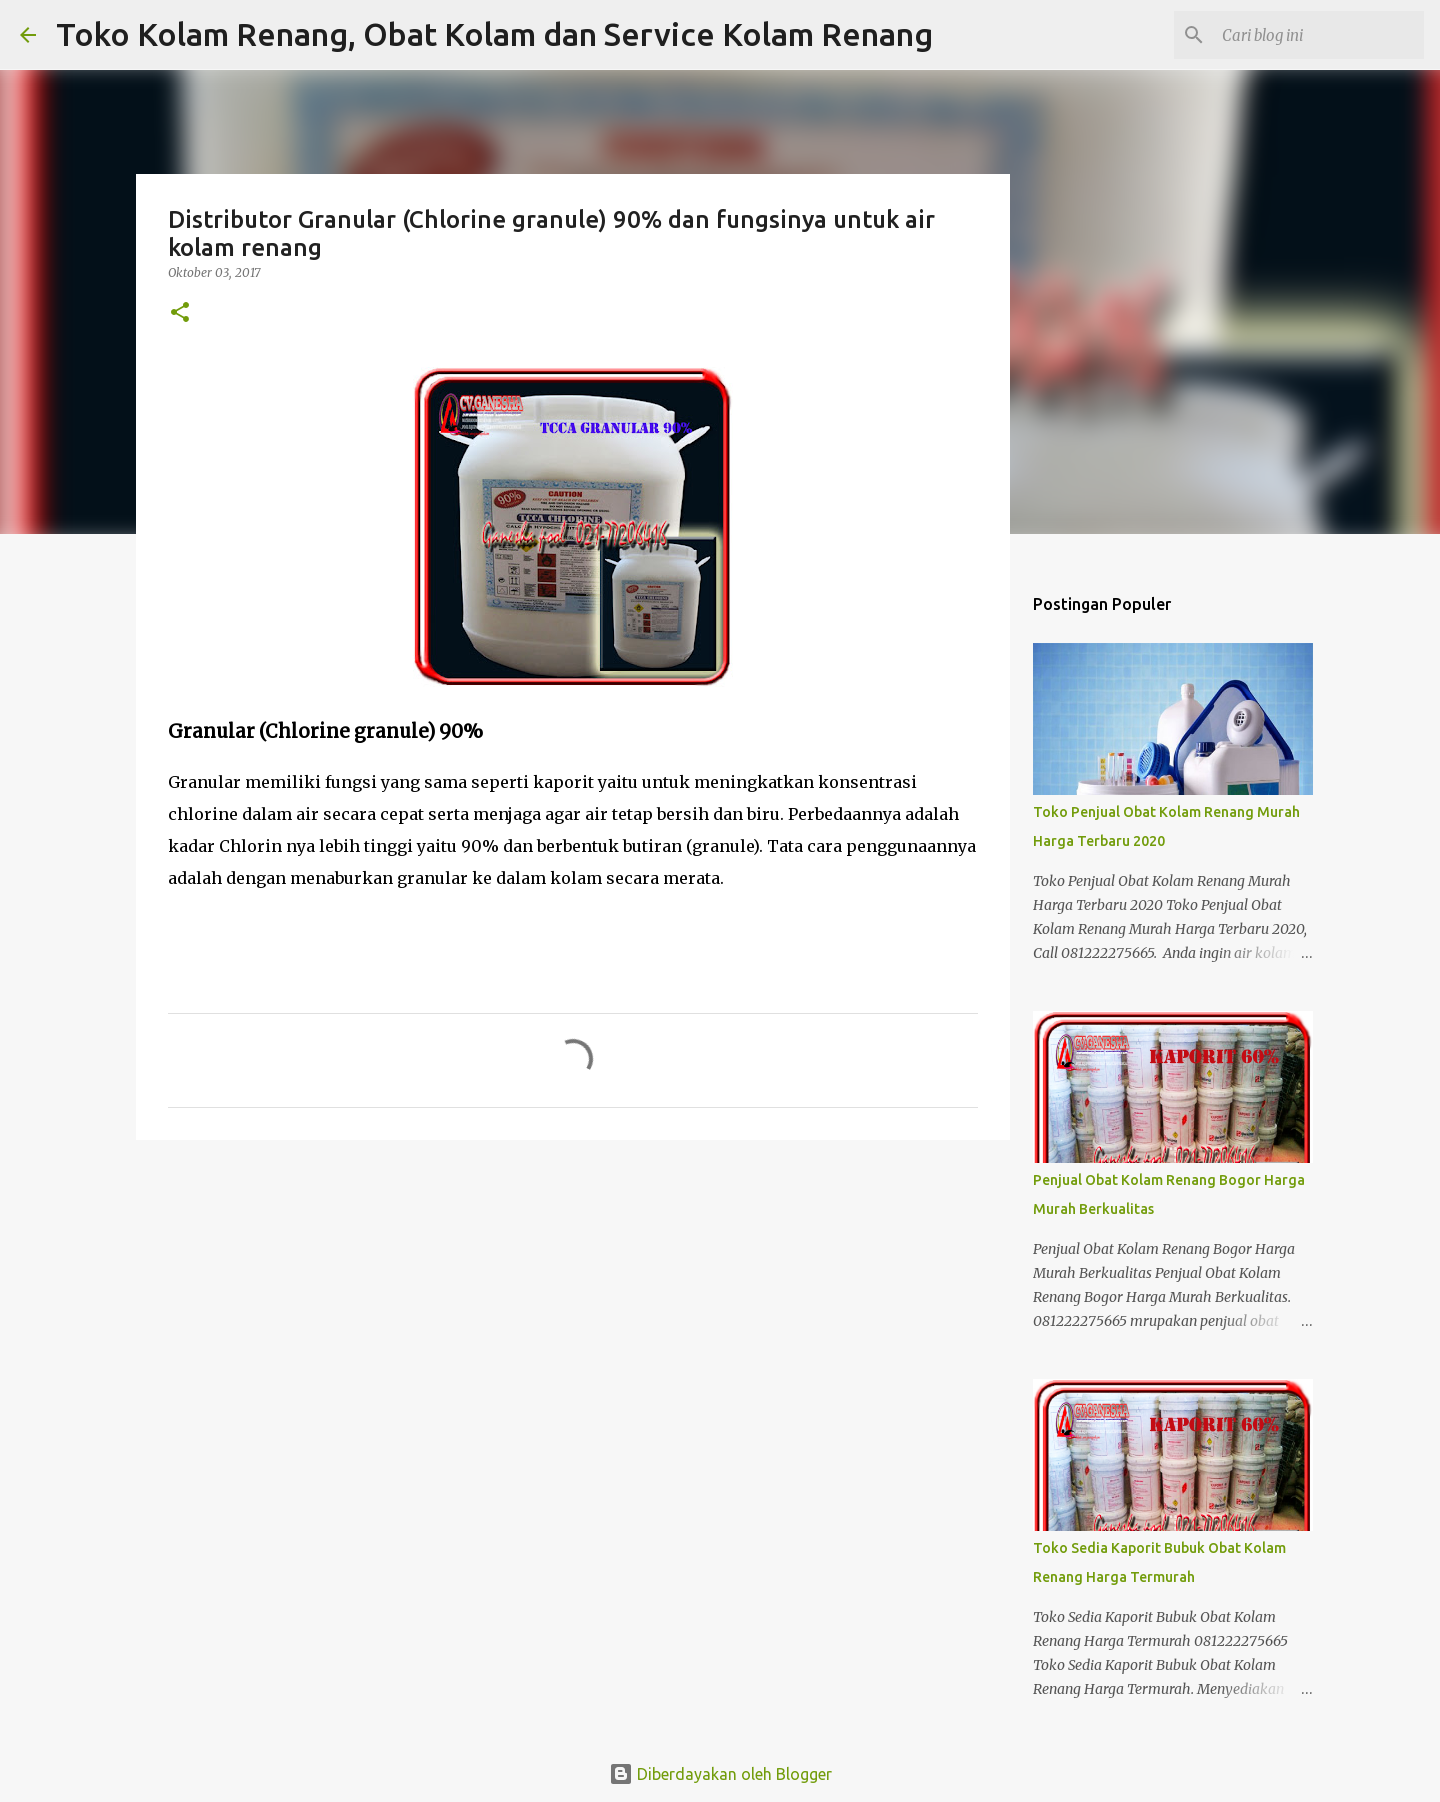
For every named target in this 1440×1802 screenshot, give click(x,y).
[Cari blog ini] (1319, 35)
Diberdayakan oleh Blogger (720, 1774)
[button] (180, 313)
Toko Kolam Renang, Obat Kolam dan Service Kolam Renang (494, 34)
